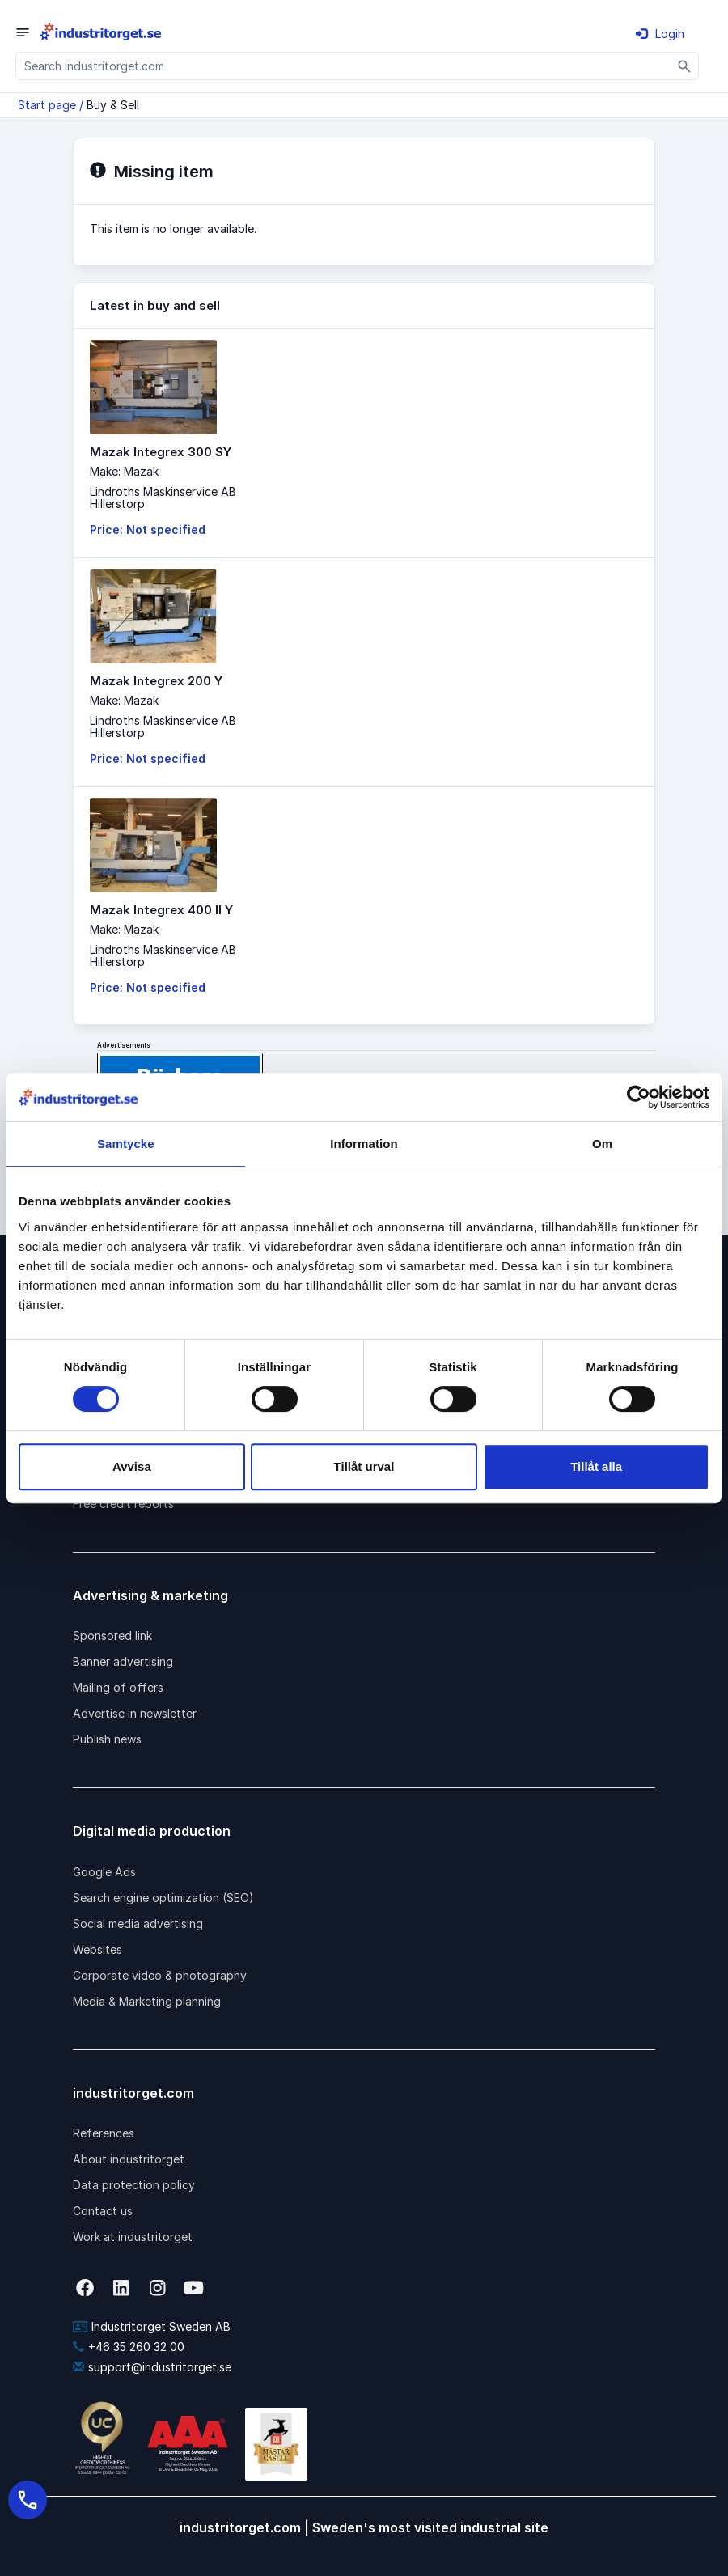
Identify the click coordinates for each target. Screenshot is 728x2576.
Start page (47, 105)
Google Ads (104, 1872)
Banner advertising (123, 1661)
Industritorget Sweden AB (152, 2326)
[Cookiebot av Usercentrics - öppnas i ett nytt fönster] (638, 1097)
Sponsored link (112, 1635)
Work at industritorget (133, 2236)
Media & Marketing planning (147, 2001)
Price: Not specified (147, 529)
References (103, 2133)
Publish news (107, 1739)
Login (660, 33)
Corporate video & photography (160, 1975)
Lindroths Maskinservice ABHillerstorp (163, 498)
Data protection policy (134, 2185)
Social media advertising (138, 1923)
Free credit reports (123, 1503)
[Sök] (684, 66)
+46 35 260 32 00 (128, 2347)
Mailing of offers (118, 1687)
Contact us (103, 2211)
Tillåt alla (596, 1466)
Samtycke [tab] (125, 1143)
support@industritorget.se (152, 2367)
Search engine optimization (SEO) (163, 1897)
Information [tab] (364, 1143)
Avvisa (131, 1466)
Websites (97, 1949)
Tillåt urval (364, 1466)
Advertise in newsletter (135, 1713)
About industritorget (128, 2159)
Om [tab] (602, 1143)
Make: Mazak (124, 471)
